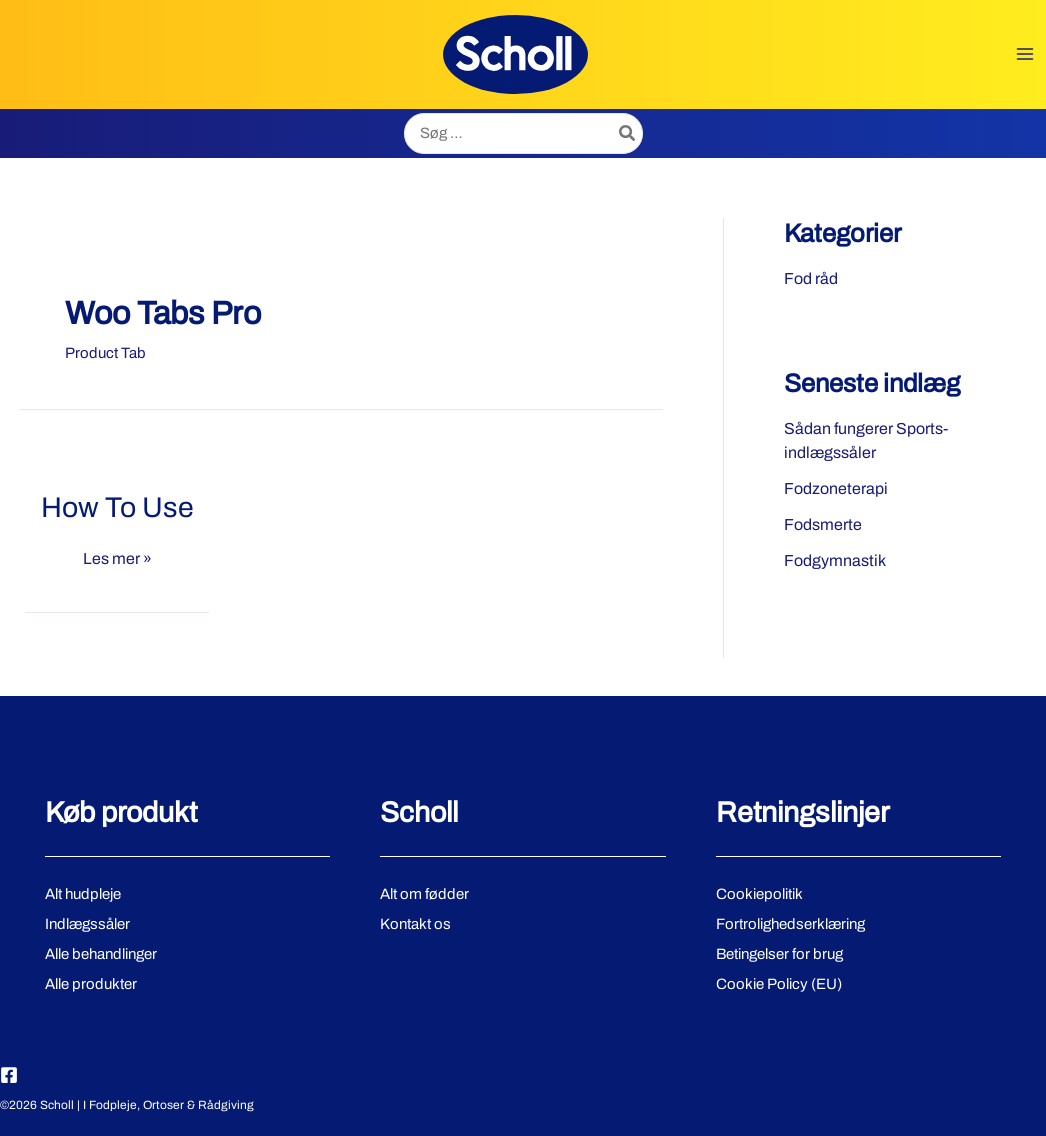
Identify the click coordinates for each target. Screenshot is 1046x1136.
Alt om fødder (424, 894)
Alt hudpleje (83, 894)
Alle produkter (91, 984)
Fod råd (811, 278)
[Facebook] (9, 1075)
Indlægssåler (87, 924)
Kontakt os (415, 924)
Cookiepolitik (759, 894)
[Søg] (628, 133)
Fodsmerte (823, 524)
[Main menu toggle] (1025, 54)
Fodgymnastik (835, 560)
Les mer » (117, 558)
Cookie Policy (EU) (779, 984)
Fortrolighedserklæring (790, 924)
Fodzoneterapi (836, 488)
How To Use (117, 507)
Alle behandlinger (101, 954)
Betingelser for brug (779, 954)
